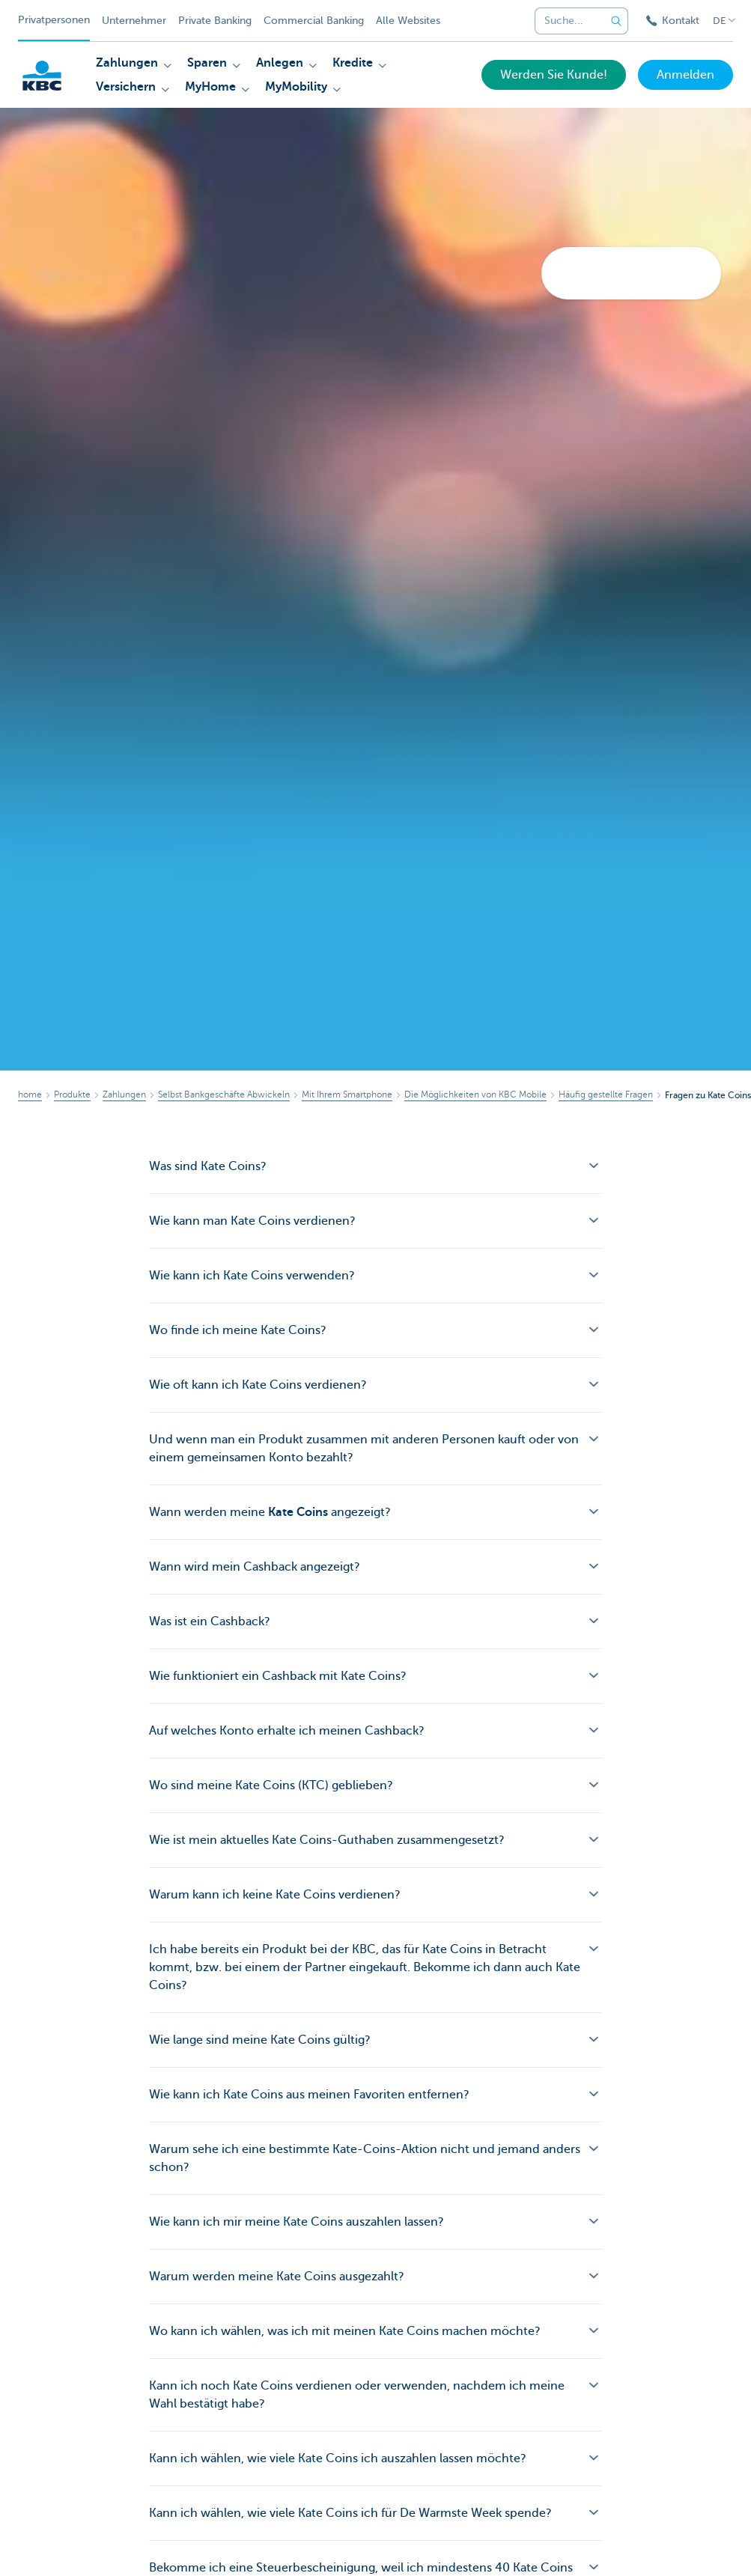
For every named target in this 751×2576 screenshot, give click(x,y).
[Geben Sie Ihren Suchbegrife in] (616, 20)
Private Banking (215, 20)
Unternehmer (134, 20)
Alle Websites (408, 20)
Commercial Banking (314, 20)
